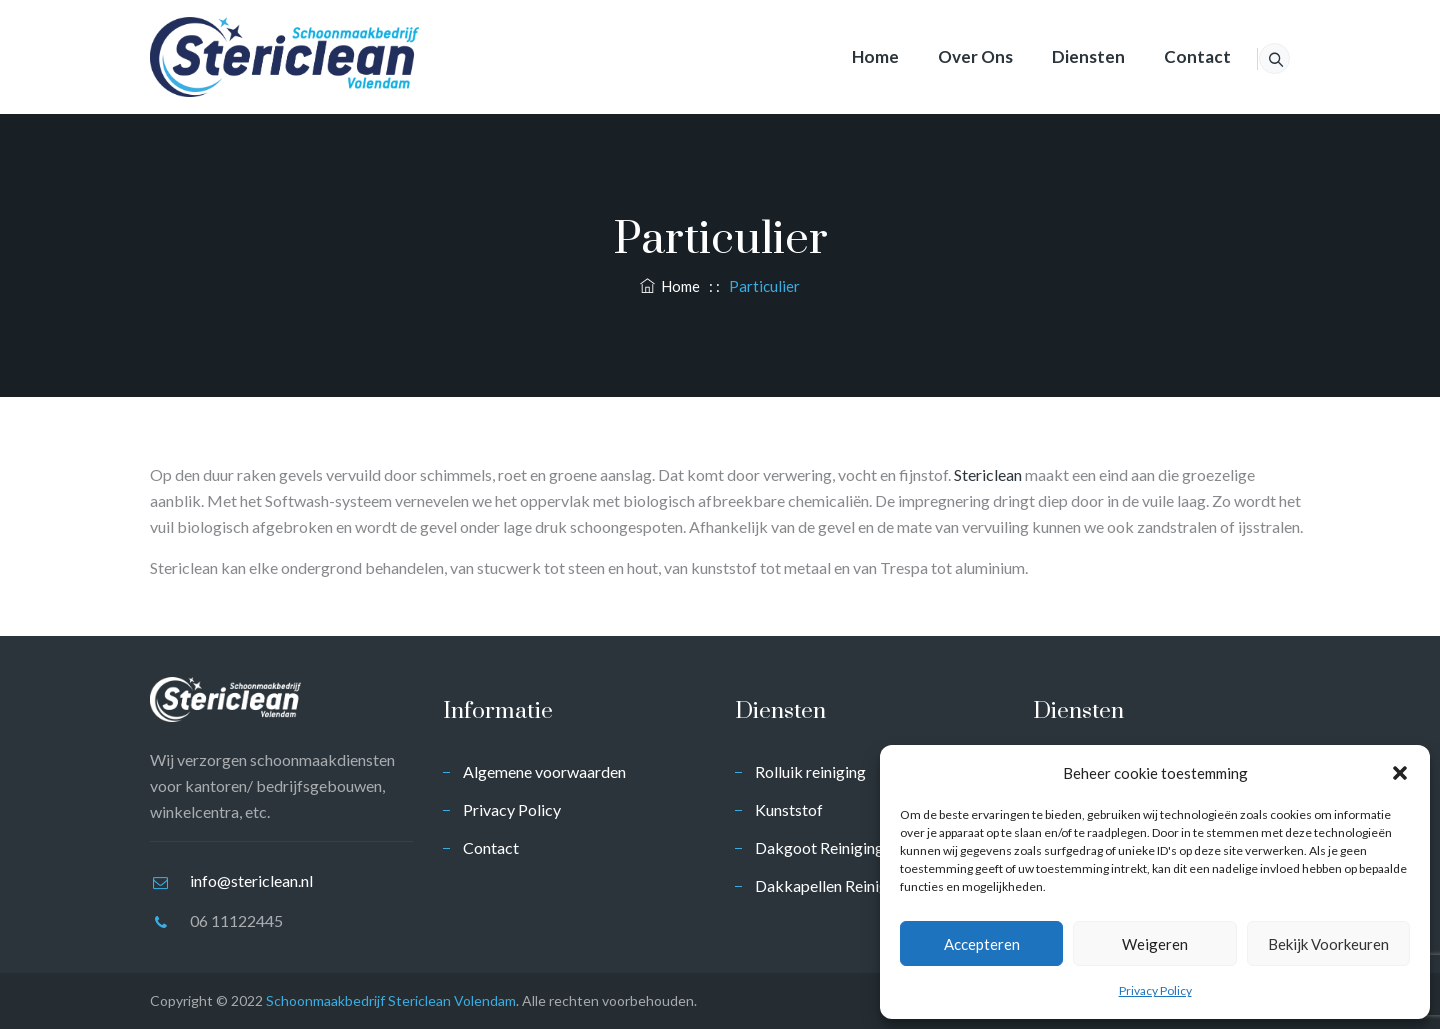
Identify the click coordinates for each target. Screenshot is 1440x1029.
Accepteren (982, 944)
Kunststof (789, 809)
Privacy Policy (1155, 990)
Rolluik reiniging (810, 771)
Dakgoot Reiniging (819, 847)
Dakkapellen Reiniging (832, 885)
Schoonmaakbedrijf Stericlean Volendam (391, 1000)
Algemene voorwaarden (544, 771)
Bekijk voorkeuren (1328, 944)
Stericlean (988, 474)
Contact (1171, 56)
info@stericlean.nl (251, 880)
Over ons (949, 56)
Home (849, 56)
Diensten (1062, 56)
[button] (1400, 773)
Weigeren (1155, 944)
